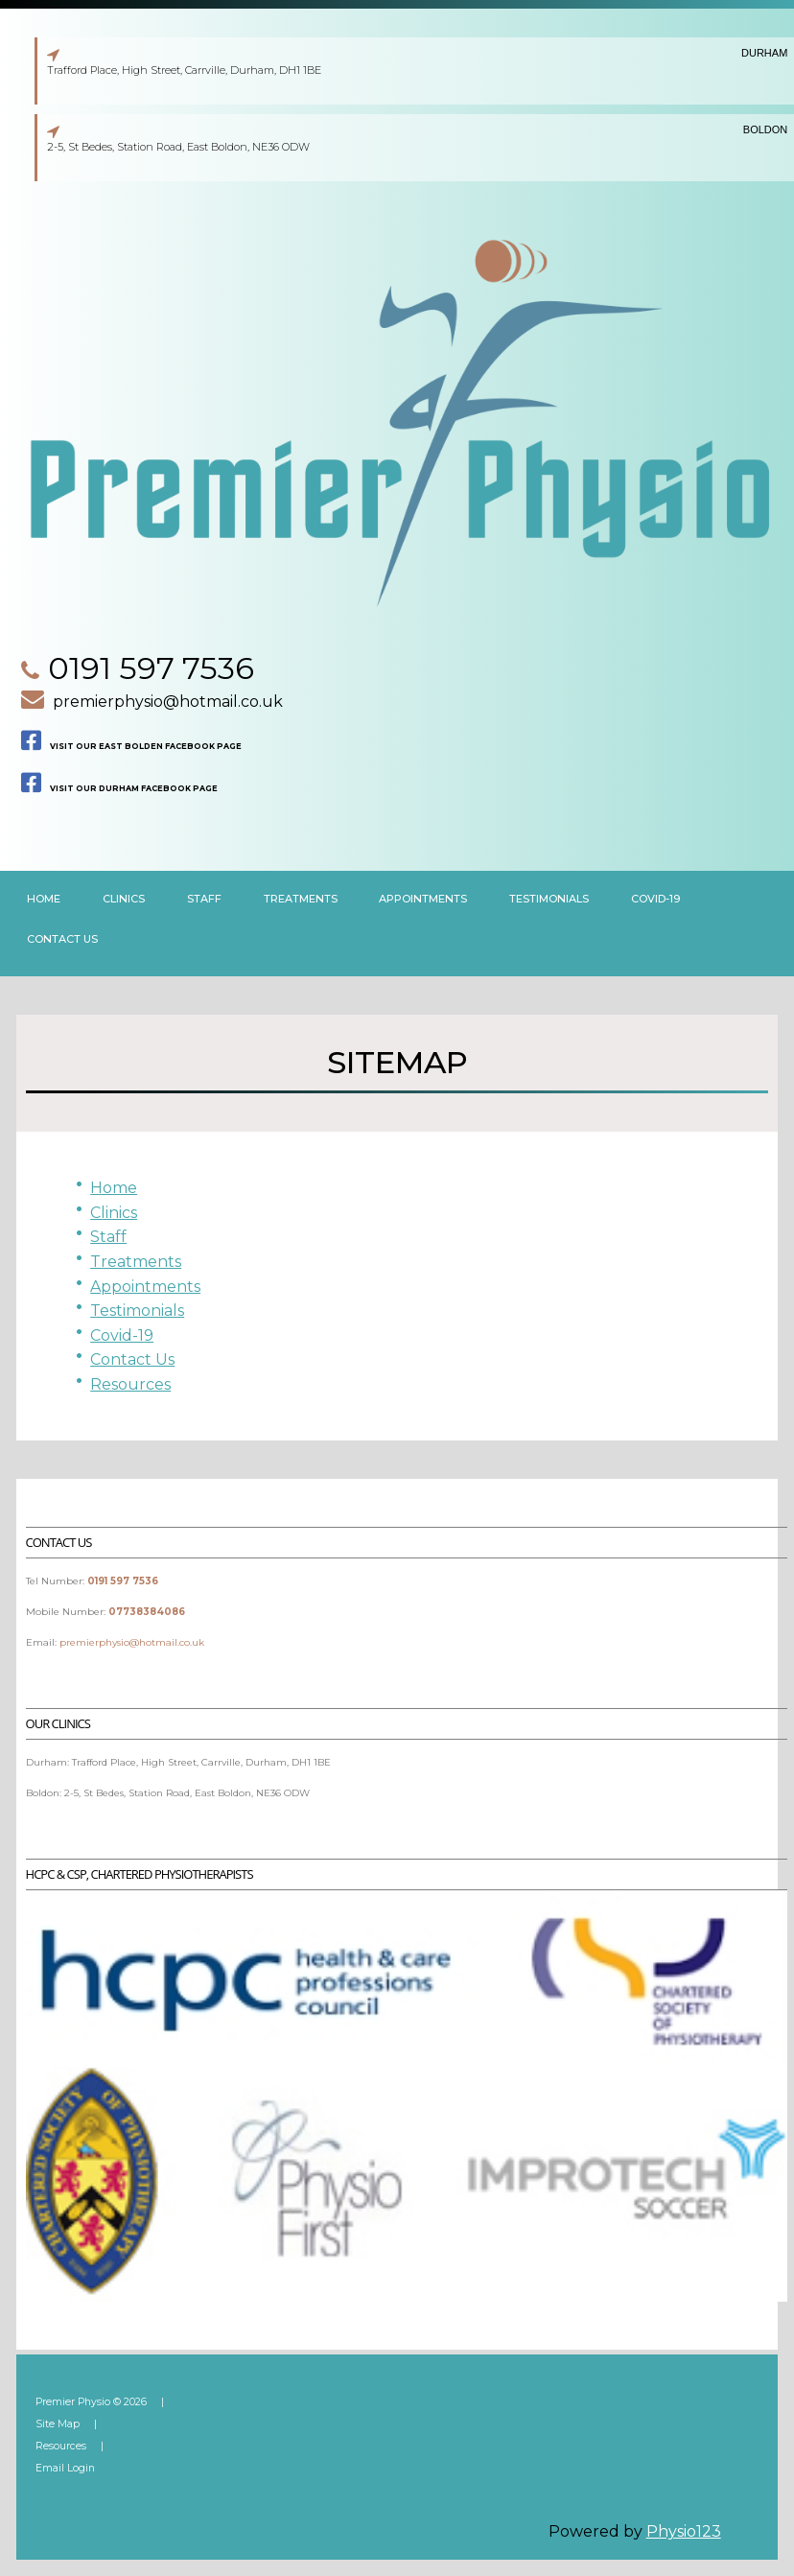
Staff (204, 898)
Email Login (65, 2468)
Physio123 (683, 2531)
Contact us (62, 939)
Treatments (301, 898)
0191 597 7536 (151, 668)
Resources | (73, 2446)
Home (43, 898)
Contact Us (132, 1359)
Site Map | (70, 2424)
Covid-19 (655, 898)
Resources (130, 1384)
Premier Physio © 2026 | (104, 2402)
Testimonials (549, 898)
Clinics (113, 1213)
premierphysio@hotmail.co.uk (168, 701)
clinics (124, 898)
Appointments (423, 898)
